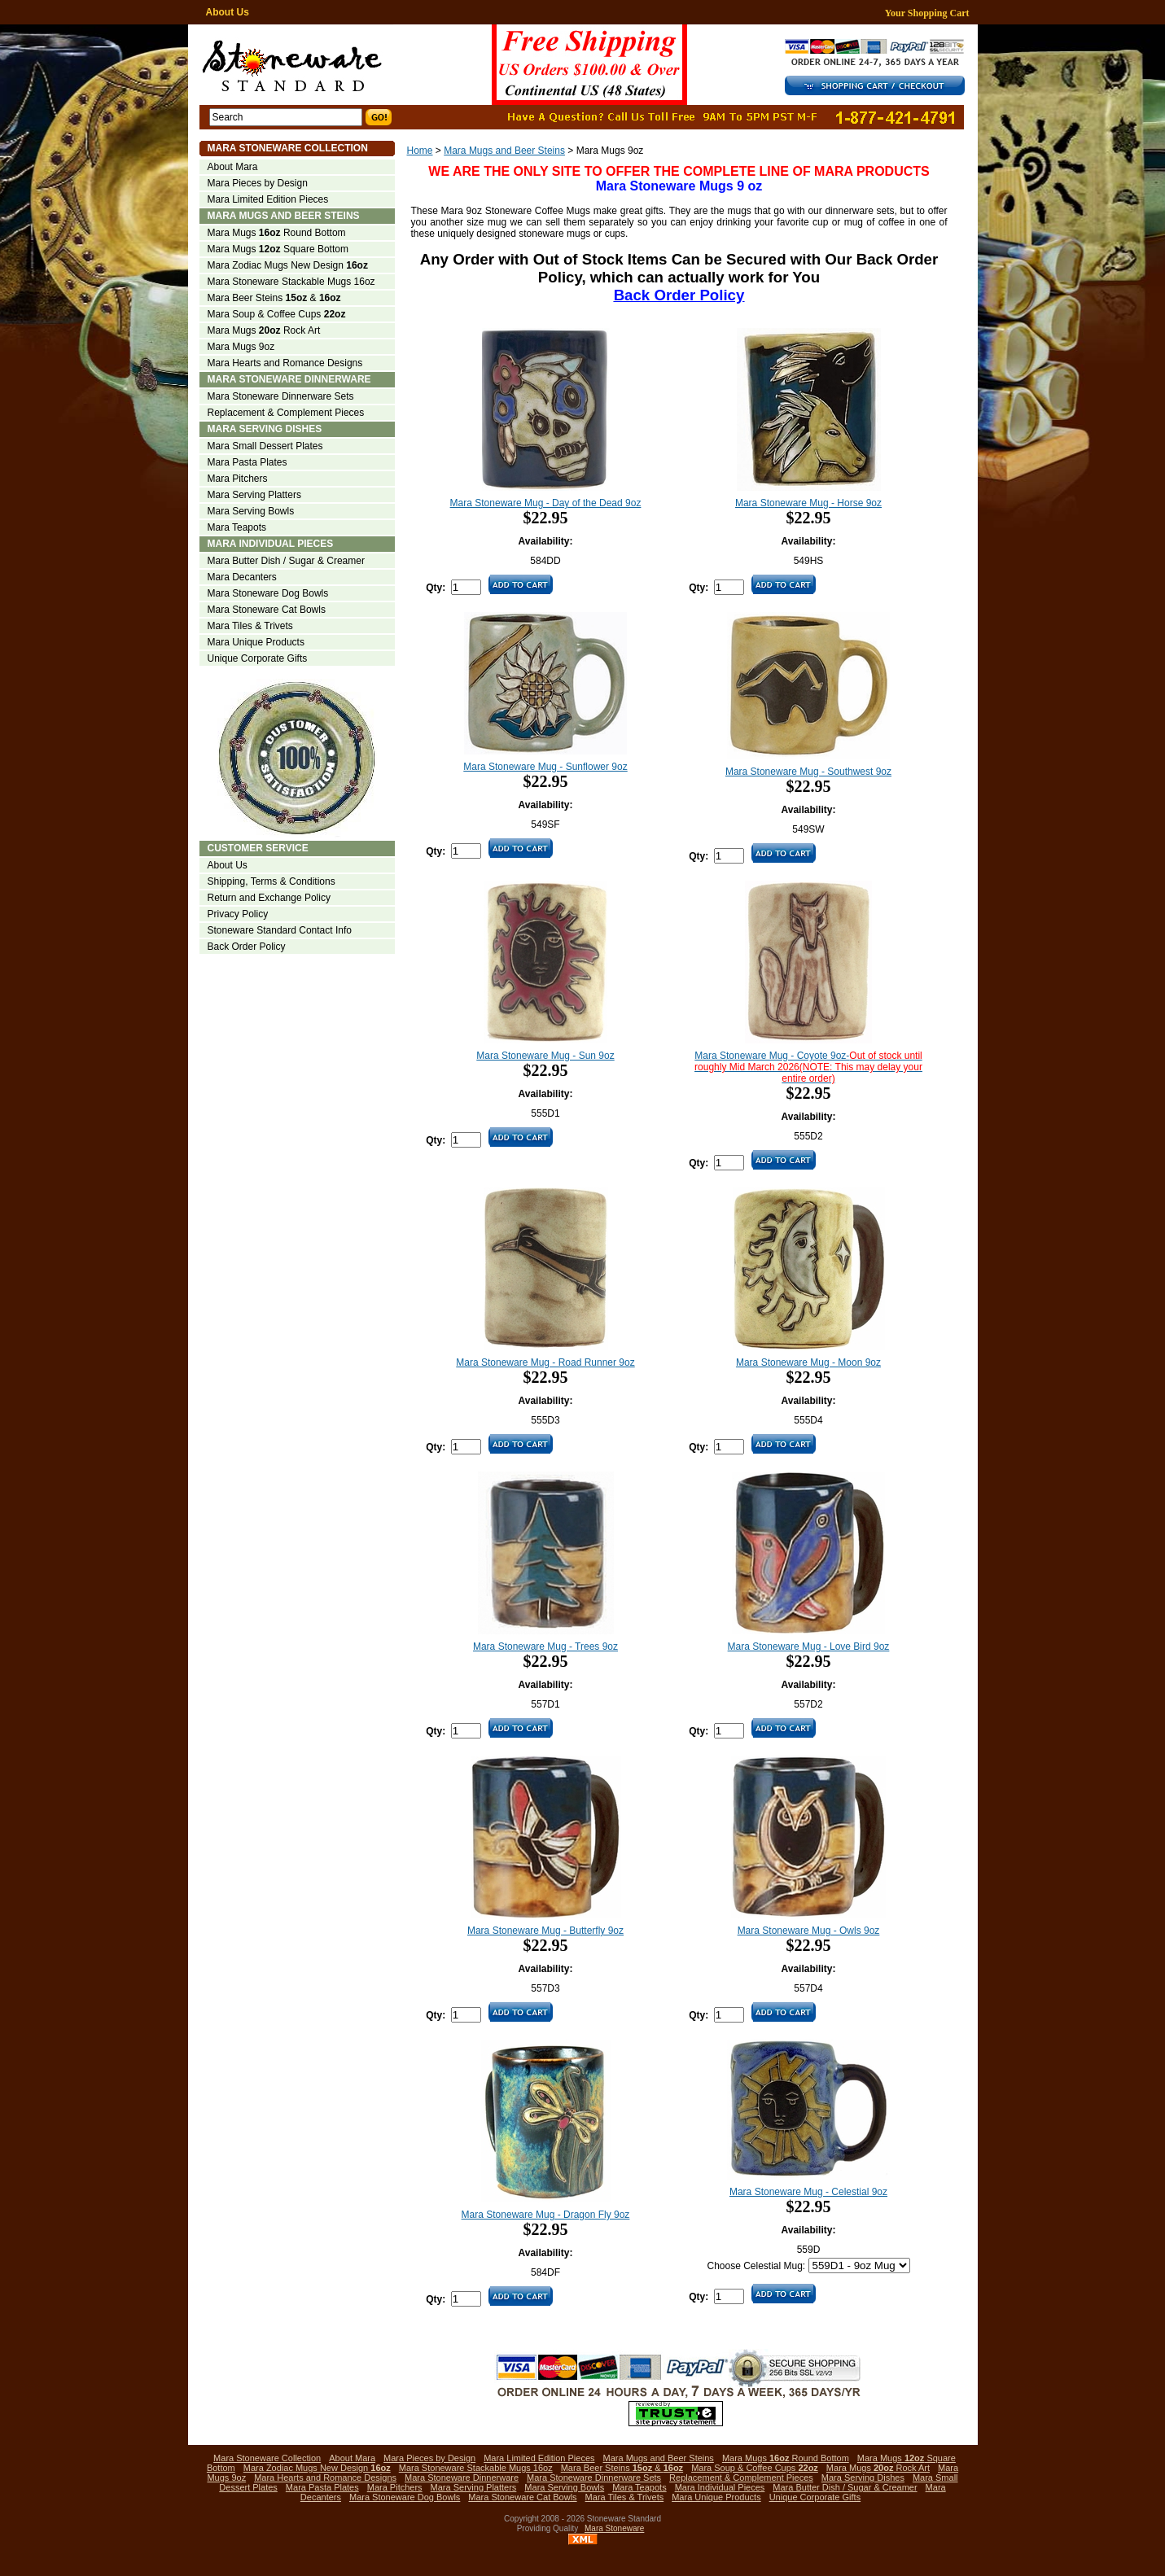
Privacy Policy (238, 914)
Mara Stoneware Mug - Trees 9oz (545, 1646)
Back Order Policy (247, 946)
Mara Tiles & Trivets (250, 626)
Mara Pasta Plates (247, 462)
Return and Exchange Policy (269, 897)
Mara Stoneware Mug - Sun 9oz (545, 1055)
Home (420, 150)
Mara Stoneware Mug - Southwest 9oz (808, 771)
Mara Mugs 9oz (241, 346)
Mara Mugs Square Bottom (278, 249)
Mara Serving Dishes (265, 429)
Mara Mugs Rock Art (264, 330)
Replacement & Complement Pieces (286, 412)
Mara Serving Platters (254, 495)
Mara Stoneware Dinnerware (289, 379)
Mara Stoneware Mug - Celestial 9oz (808, 2192)
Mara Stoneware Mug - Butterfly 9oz (545, 1930)
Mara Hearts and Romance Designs (285, 363)
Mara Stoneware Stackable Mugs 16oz (291, 281)
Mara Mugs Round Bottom (277, 232)
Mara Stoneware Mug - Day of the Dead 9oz (546, 503)
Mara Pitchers (238, 478)
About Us (227, 12)
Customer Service (258, 848)
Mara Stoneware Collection (288, 148)
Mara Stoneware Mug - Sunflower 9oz (545, 766)
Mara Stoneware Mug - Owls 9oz (809, 1930)
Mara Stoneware (614, 2528)
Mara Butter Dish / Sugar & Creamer (286, 560)
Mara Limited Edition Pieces (268, 199)
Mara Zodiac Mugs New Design (288, 265)
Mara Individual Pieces (271, 543)
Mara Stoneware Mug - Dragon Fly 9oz (546, 2214)
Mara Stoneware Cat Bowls (267, 609)
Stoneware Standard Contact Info (280, 930)
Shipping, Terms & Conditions (271, 881)
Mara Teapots (237, 527)
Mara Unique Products (256, 642)
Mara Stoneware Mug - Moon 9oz (808, 1362)
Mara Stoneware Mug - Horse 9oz (808, 503)
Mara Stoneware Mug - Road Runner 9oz (545, 1362)
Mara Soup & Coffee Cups (277, 314)
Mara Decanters (242, 577)
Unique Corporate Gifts (258, 658)
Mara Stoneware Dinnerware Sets (281, 396)
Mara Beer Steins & (274, 298)
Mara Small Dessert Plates (265, 446)
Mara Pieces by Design (258, 183)
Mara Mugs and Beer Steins (504, 150)
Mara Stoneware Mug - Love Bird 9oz (809, 1646)
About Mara (233, 167)
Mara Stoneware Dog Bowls (268, 593)
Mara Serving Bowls (251, 511)
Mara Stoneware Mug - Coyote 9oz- (808, 1067)
